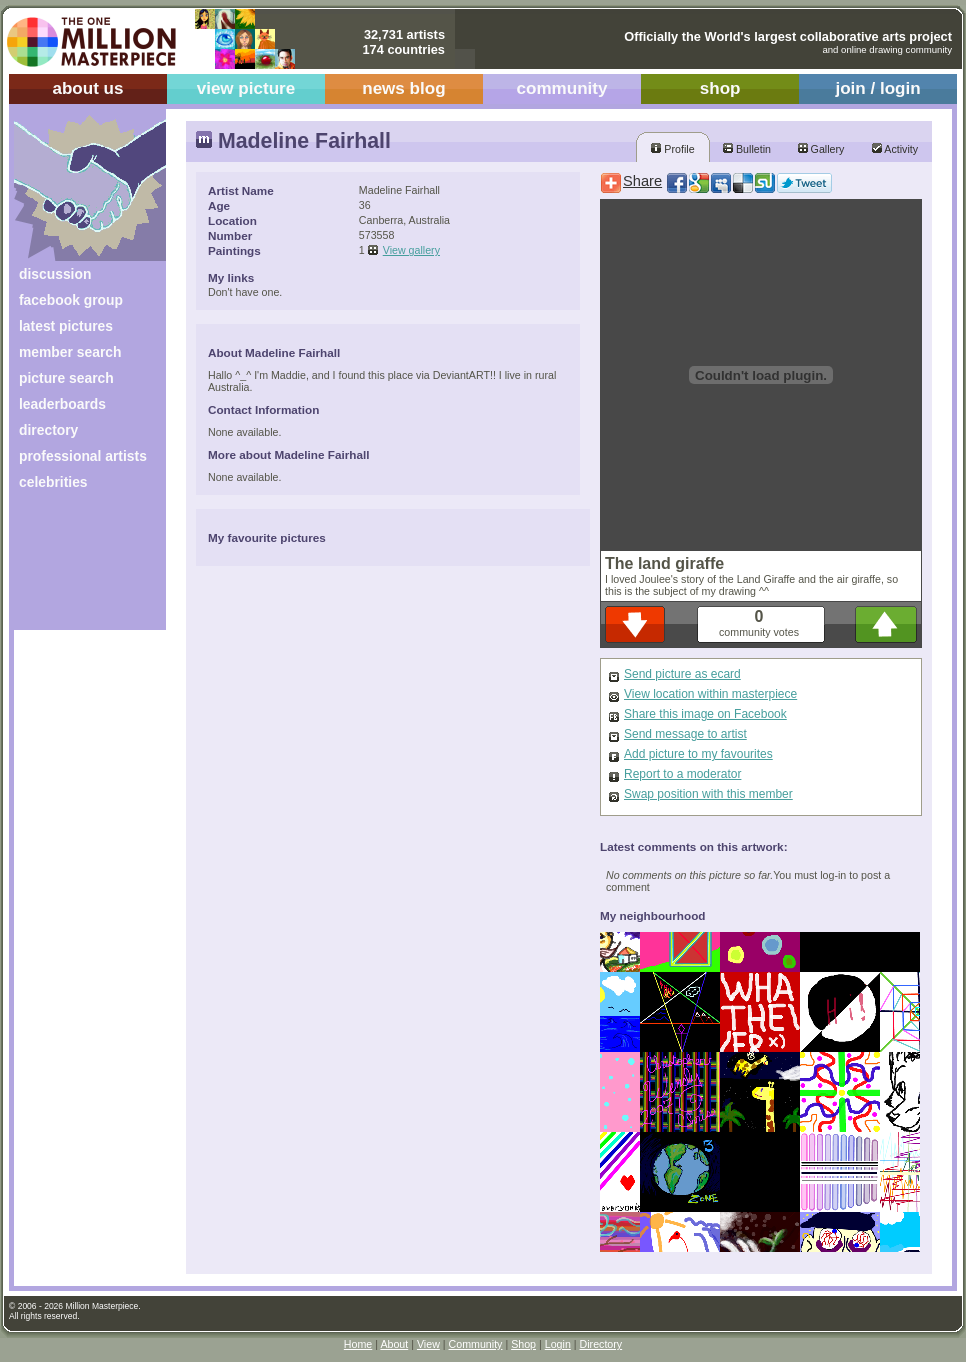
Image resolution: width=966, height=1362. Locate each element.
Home (358, 1344)
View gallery (411, 250)
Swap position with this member (708, 794)
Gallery (821, 149)
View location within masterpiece (710, 694)
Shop (523, 1344)
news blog (403, 88)
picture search (66, 378)
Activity (895, 149)
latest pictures (66, 326)
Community (476, 1344)
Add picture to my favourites (698, 754)
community (562, 88)
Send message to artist (685, 734)
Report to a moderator (682, 774)
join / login (877, 88)
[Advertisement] (76, 567)
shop (720, 88)
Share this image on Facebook (705, 714)
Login (558, 1344)
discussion (55, 274)
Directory (601, 1344)
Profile (672, 149)
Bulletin (747, 149)
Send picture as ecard (682, 674)
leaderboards (62, 404)
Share (642, 181)
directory (48, 430)
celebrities (53, 482)
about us (87, 88)
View (428, 1344)
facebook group (71, 300)
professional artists (83, 456)
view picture (246, 88)
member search (70, 352)
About (394, 1344)
